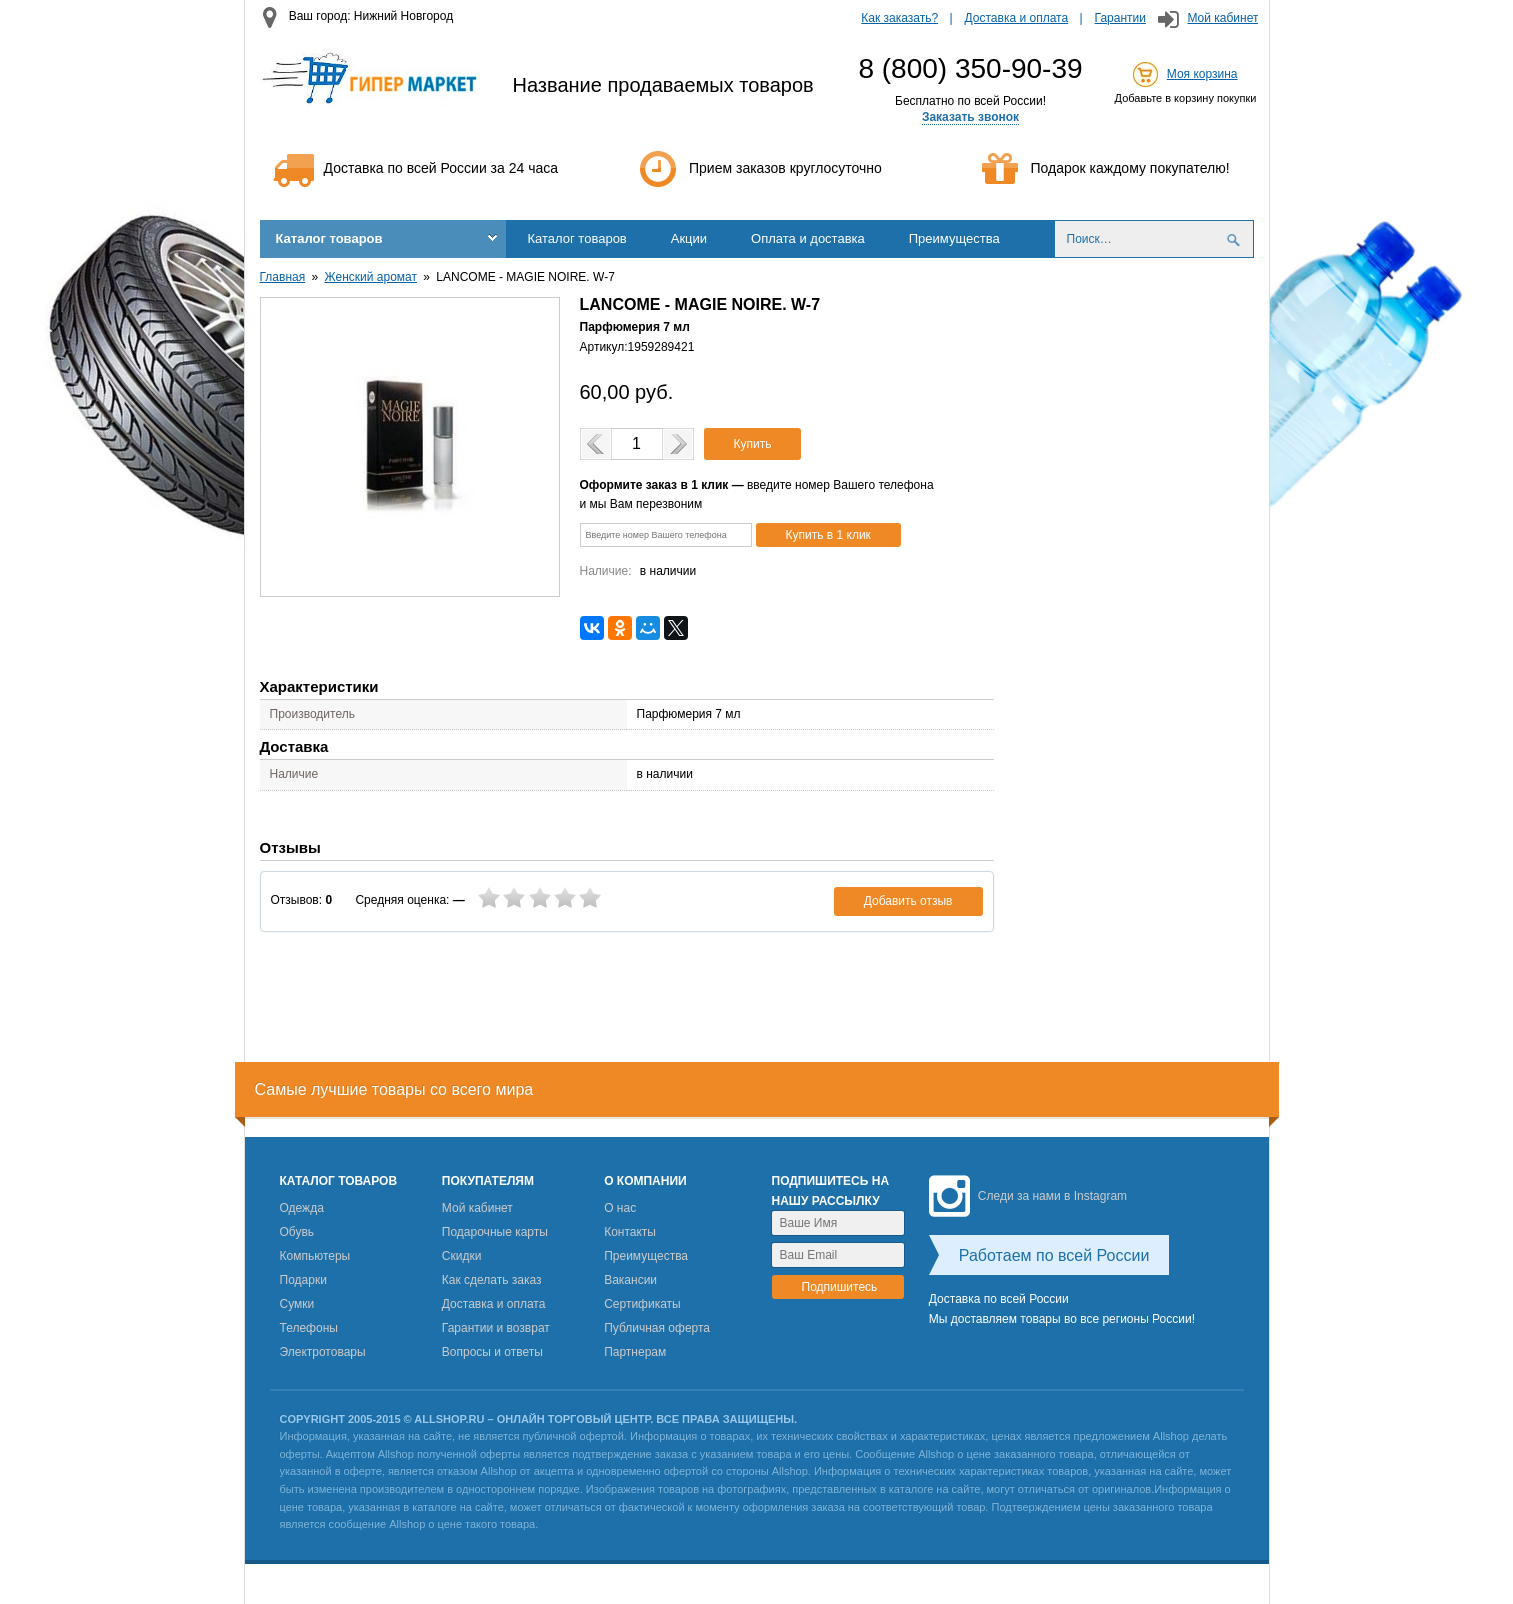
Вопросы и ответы (492, 1352)
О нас (620, 1208)
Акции (689, 238)
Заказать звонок (970, 117)
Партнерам (635, 1352)
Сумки (297, 1304)
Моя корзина (1202, 74)
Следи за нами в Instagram (1028, 1196)
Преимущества (954, 238)
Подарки (303, 1280)
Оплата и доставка (808, 238)
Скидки (462, 1256)
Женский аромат (371, 277)
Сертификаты (642, 1304)
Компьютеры (315, 1256)
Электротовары (323, 1352)
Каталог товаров (329, 238)
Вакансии (630, 1280)
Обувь (297, 1232)
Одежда (302, 1208)
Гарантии (1120, 18)
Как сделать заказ (492, 1280)
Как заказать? (899, 18)
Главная (283, 277)
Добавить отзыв (908, 901)
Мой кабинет (1222, 18)
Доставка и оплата (1017, 18)
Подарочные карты (495, 1232)
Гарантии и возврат (496, 1328)
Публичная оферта (657, 1328)
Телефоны (309, 1328)
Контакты (630, 1232)
